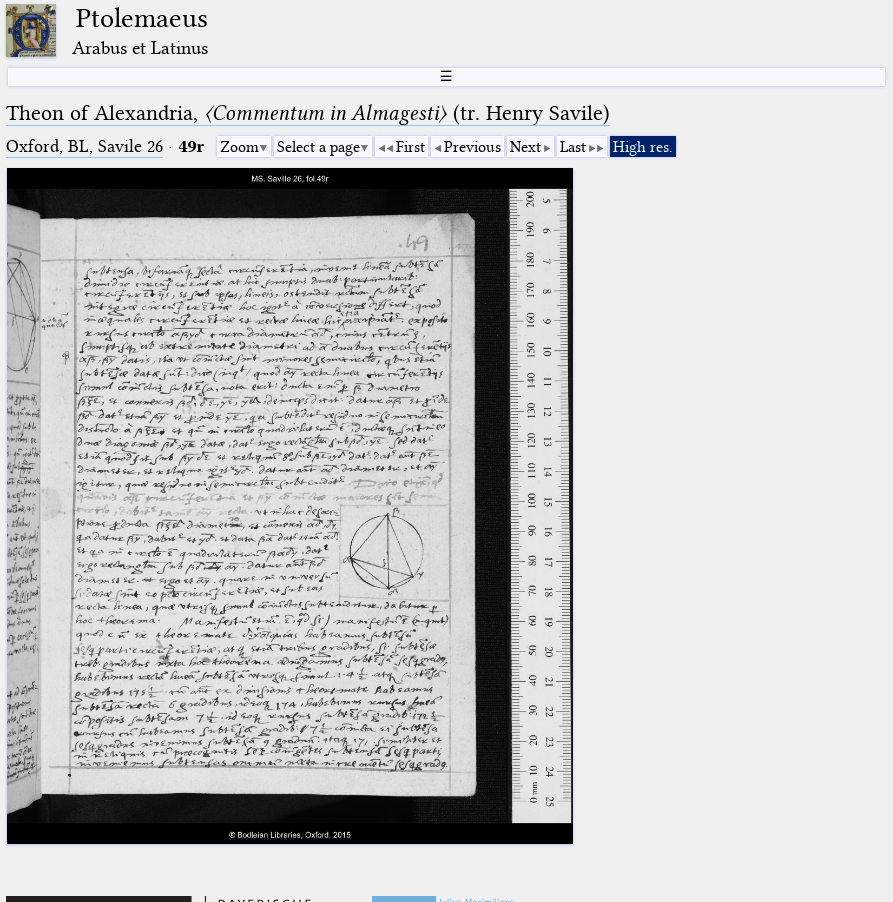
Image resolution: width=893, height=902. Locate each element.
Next (525, 147)
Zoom (239, 147)
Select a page (318, 147)
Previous (472, 147)
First (410, 147)
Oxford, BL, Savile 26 (84, 146)
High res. (643, 147)
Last (573, 147)
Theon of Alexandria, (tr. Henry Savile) (308, 113)
